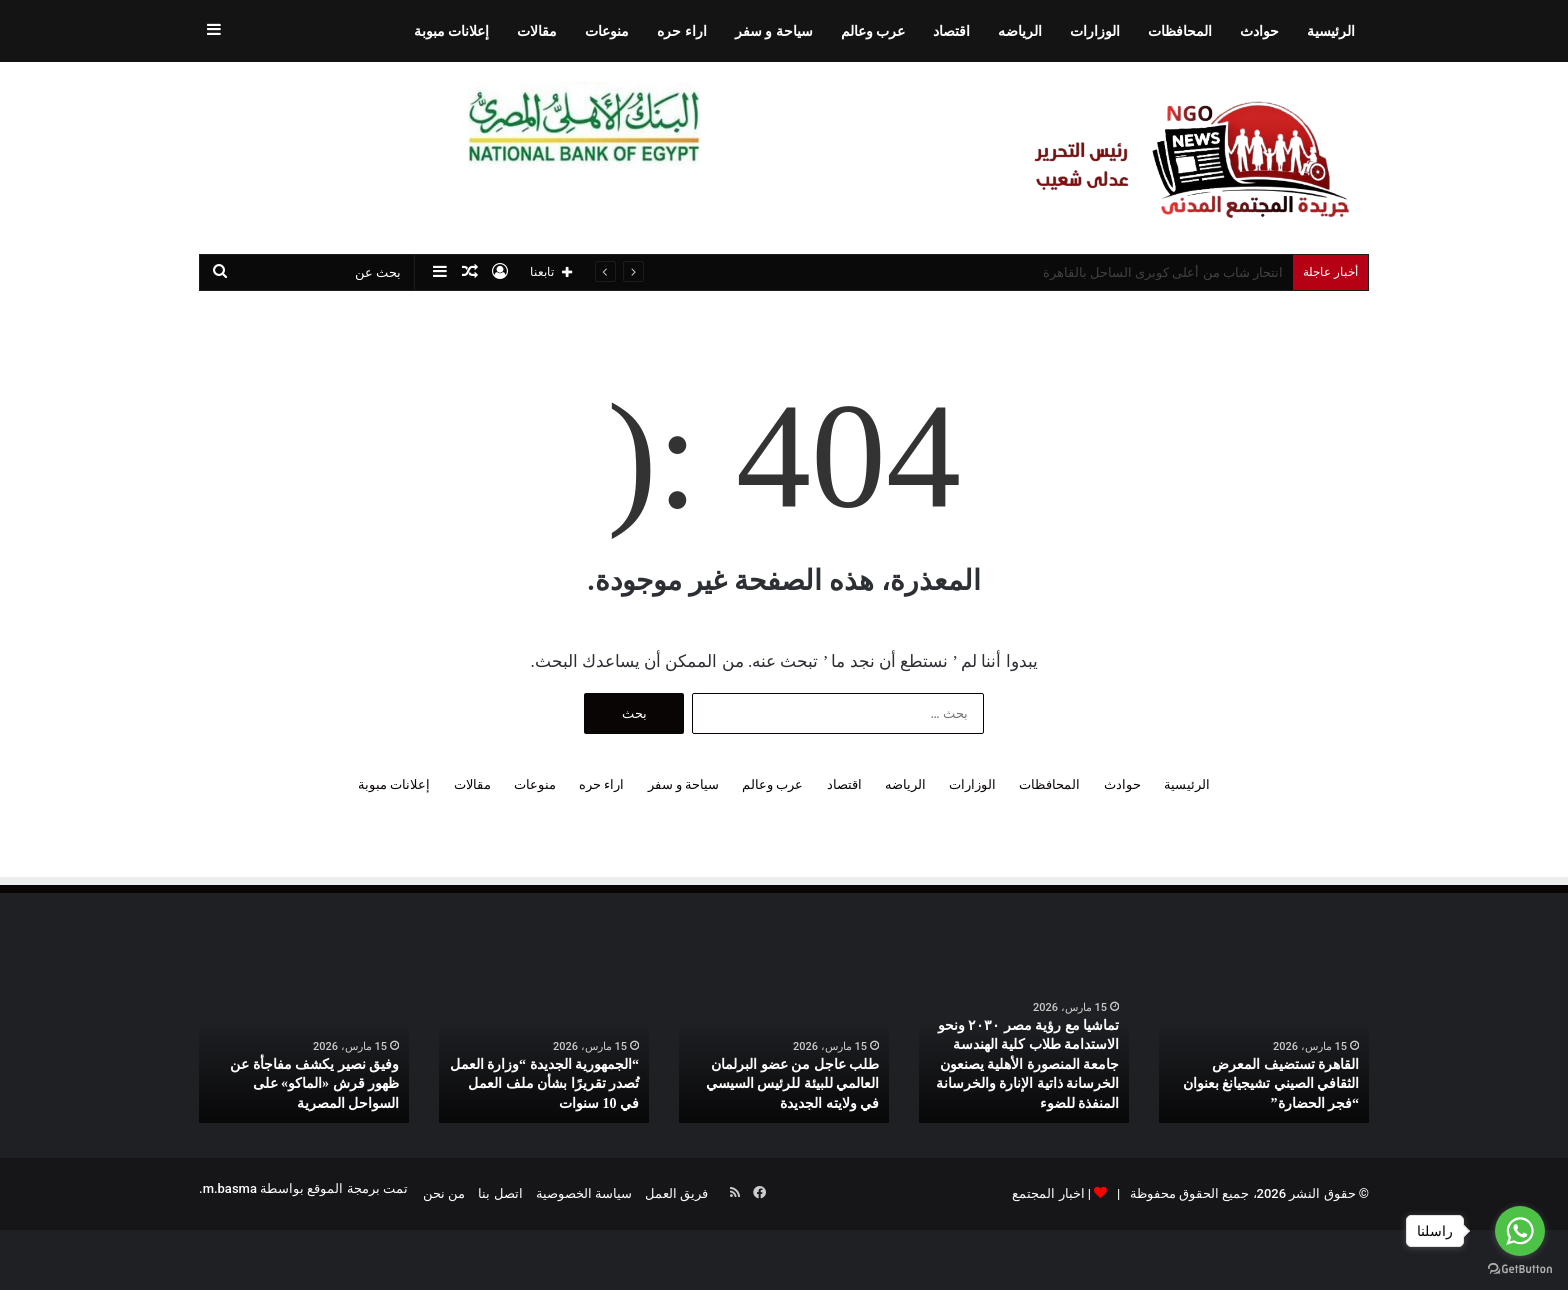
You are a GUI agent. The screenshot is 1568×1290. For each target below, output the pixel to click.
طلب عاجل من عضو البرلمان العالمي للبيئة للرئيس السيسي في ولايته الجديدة (793, 1084)
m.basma (230, 1188)
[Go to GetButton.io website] (1520, 1269)
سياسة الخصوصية (584, 1193)
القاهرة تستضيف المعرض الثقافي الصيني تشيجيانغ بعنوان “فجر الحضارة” (1271, 1084)
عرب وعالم (873, 31)
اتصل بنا (500, 1193)
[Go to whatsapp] (1520, 1231)
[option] (1264, 1045)
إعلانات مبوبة (451, 31)
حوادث (1259, 31)
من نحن (444, 1193)
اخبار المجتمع (1048, 1193)
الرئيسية (1331, 31)
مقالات (537, 31)
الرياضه (1020, 31)
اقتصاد (951, 31)
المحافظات (1180, 31)
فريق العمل (676, 1193)
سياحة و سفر (774, 31)
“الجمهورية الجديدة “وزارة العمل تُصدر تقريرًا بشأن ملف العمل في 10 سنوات (545, 1084)
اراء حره (681, 31)
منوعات (607, 31)
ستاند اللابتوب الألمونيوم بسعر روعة (1185, 272)
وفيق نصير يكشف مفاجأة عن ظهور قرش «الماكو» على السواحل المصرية (314, 1084)
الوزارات (1095, 31)
